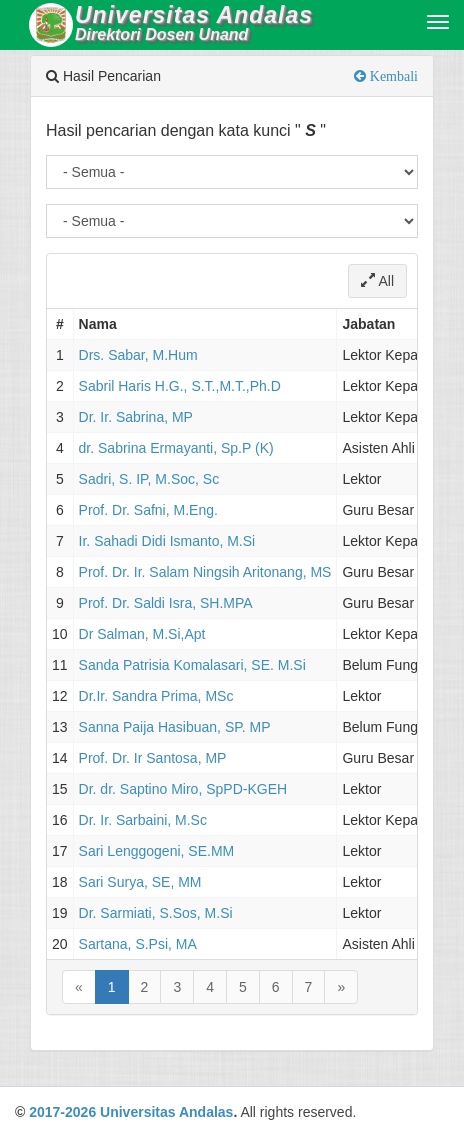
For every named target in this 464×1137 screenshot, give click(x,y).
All (377, 281)
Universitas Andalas (166, 1112)
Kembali (392, 76)
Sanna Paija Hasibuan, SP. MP (175, 727)
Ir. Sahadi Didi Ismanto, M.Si (167, 541)
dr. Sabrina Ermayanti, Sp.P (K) (176, 448)
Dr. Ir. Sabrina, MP (136, 417)
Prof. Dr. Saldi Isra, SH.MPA (166, 603)
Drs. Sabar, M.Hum (138, 355)
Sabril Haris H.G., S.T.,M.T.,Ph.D (180, 386)
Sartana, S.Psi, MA (138, 944)
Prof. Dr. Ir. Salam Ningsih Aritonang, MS (205, 572)
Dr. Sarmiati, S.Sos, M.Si (156, 913)
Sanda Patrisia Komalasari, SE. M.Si (192, 665)
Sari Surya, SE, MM (140, 882)
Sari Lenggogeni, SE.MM (157, 851)
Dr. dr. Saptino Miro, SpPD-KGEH (183, 789)
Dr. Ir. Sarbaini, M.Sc (143, 820)
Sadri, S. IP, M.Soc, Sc (149, 479)
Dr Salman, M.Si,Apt (142, 634)
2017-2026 (62, 1112)
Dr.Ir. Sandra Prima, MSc (156, 696)
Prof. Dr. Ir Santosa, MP (153, 758)
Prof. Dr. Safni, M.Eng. (148, 510)
